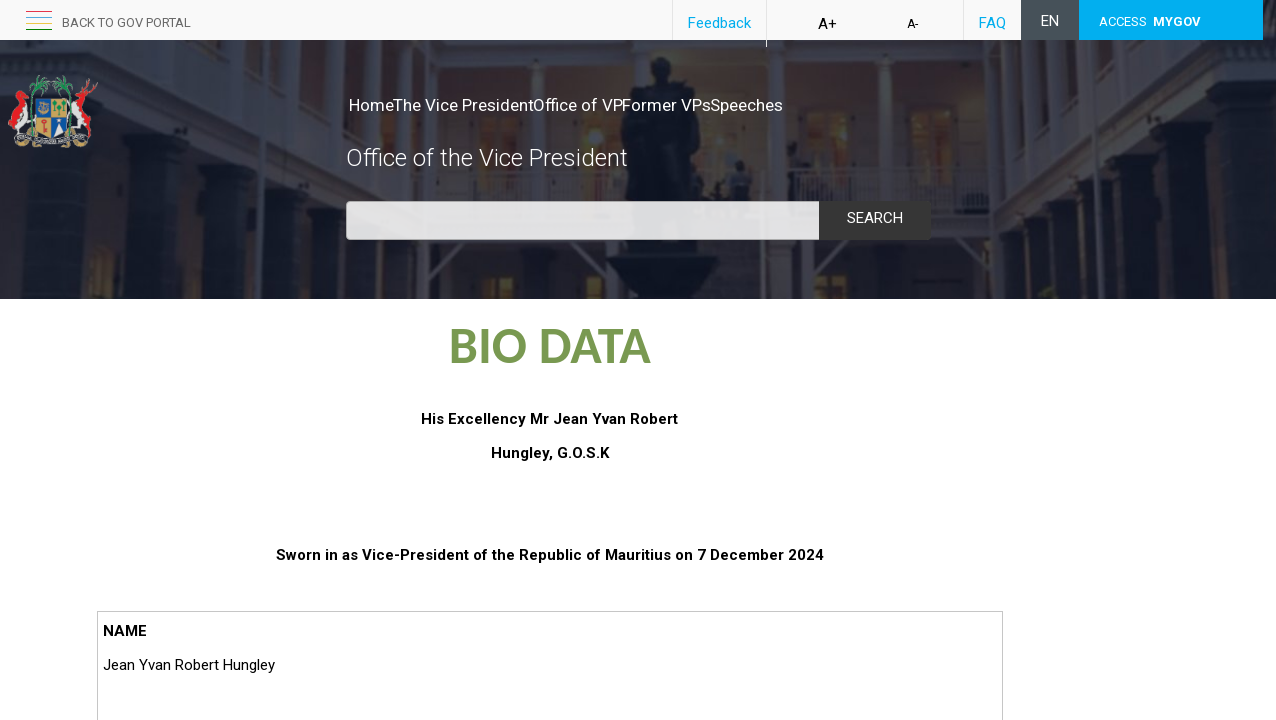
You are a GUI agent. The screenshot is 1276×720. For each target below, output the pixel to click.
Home (371, 105)
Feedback (719, 23)
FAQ (992, 23)
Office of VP (620, 105)
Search (875, 218)
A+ (827, 24)
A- (912, 24)
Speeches (830, 105)
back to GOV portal (126, 22)
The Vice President (484, 105)
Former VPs (729, 105)
